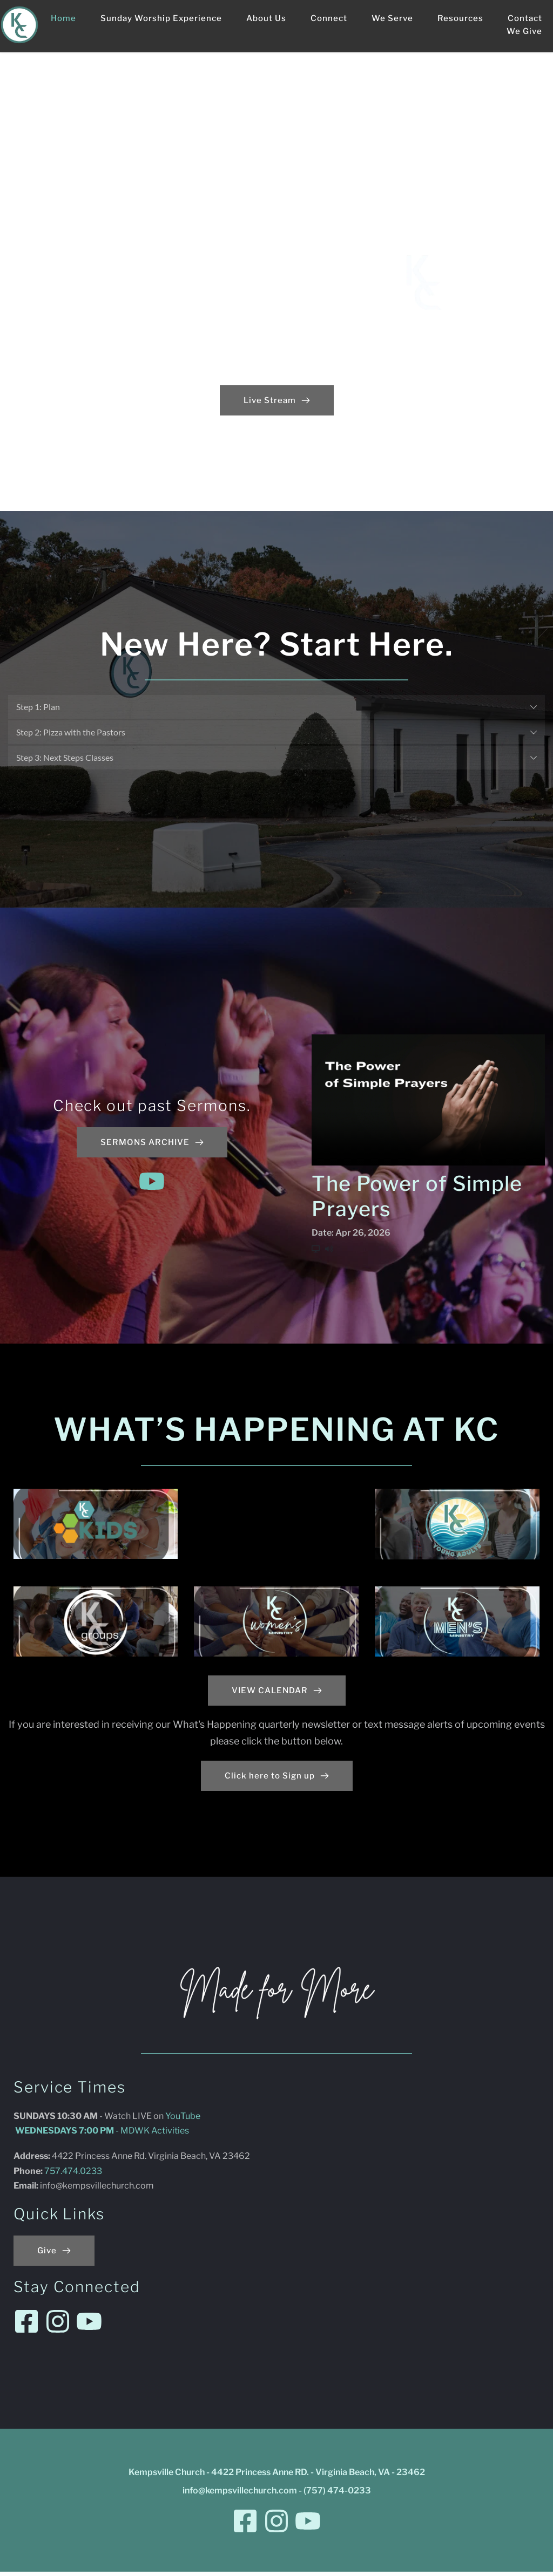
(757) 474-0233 (337, 2495)
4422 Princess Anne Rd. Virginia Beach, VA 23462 (152, 2160)
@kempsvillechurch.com (105, 2190)
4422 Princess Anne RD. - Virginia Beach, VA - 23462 (318, 2476)
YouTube (182, 2120)
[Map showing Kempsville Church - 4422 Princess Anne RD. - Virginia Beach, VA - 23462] (430, 2210)
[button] (276, 707)
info (48, 2190)
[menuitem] (63, 18)
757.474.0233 (74, 2175)
